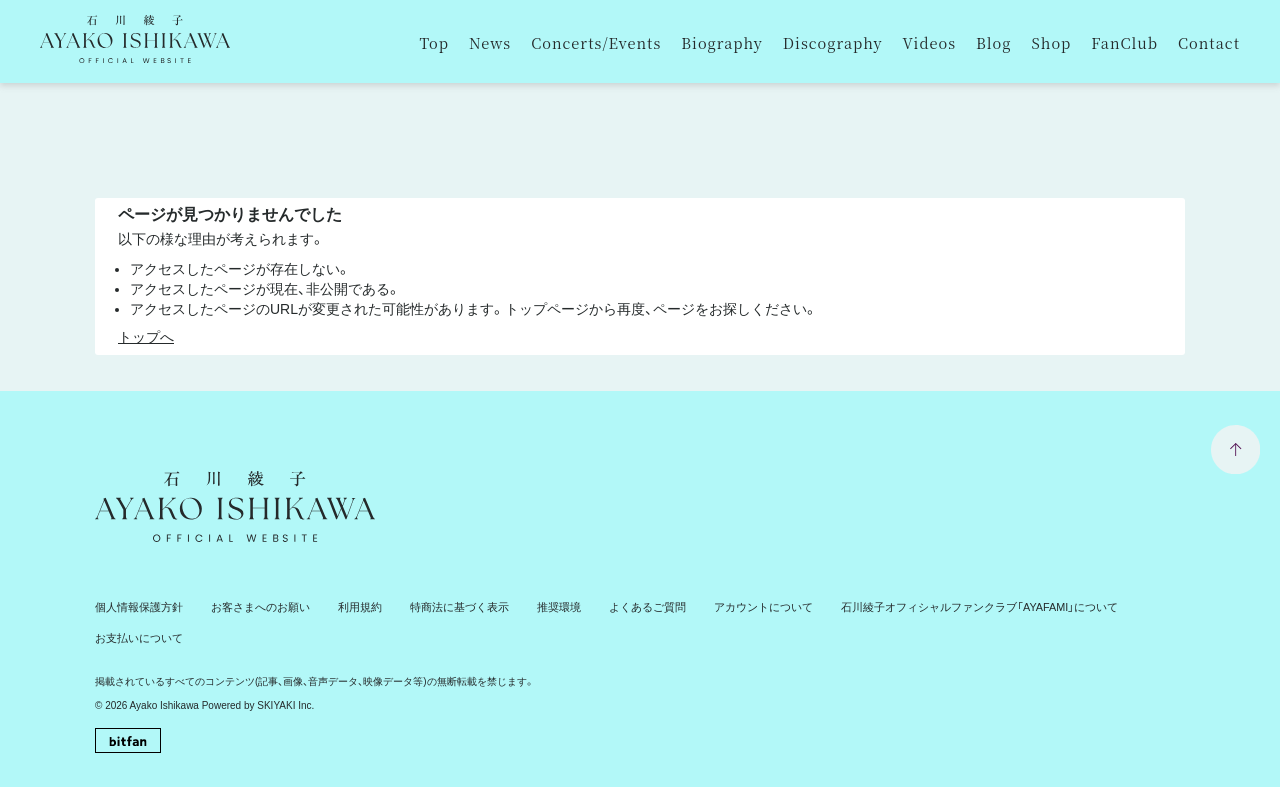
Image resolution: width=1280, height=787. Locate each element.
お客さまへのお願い (248, 606)
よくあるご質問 (610, 606)
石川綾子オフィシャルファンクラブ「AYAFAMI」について (917, 606)
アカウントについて (718, 606)
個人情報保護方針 (135, 606)
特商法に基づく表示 (434, 606)
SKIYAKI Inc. (285, 672)
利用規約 (341, 606)
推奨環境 (527, 606)
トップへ (146, 337)
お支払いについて (1111, 606)
